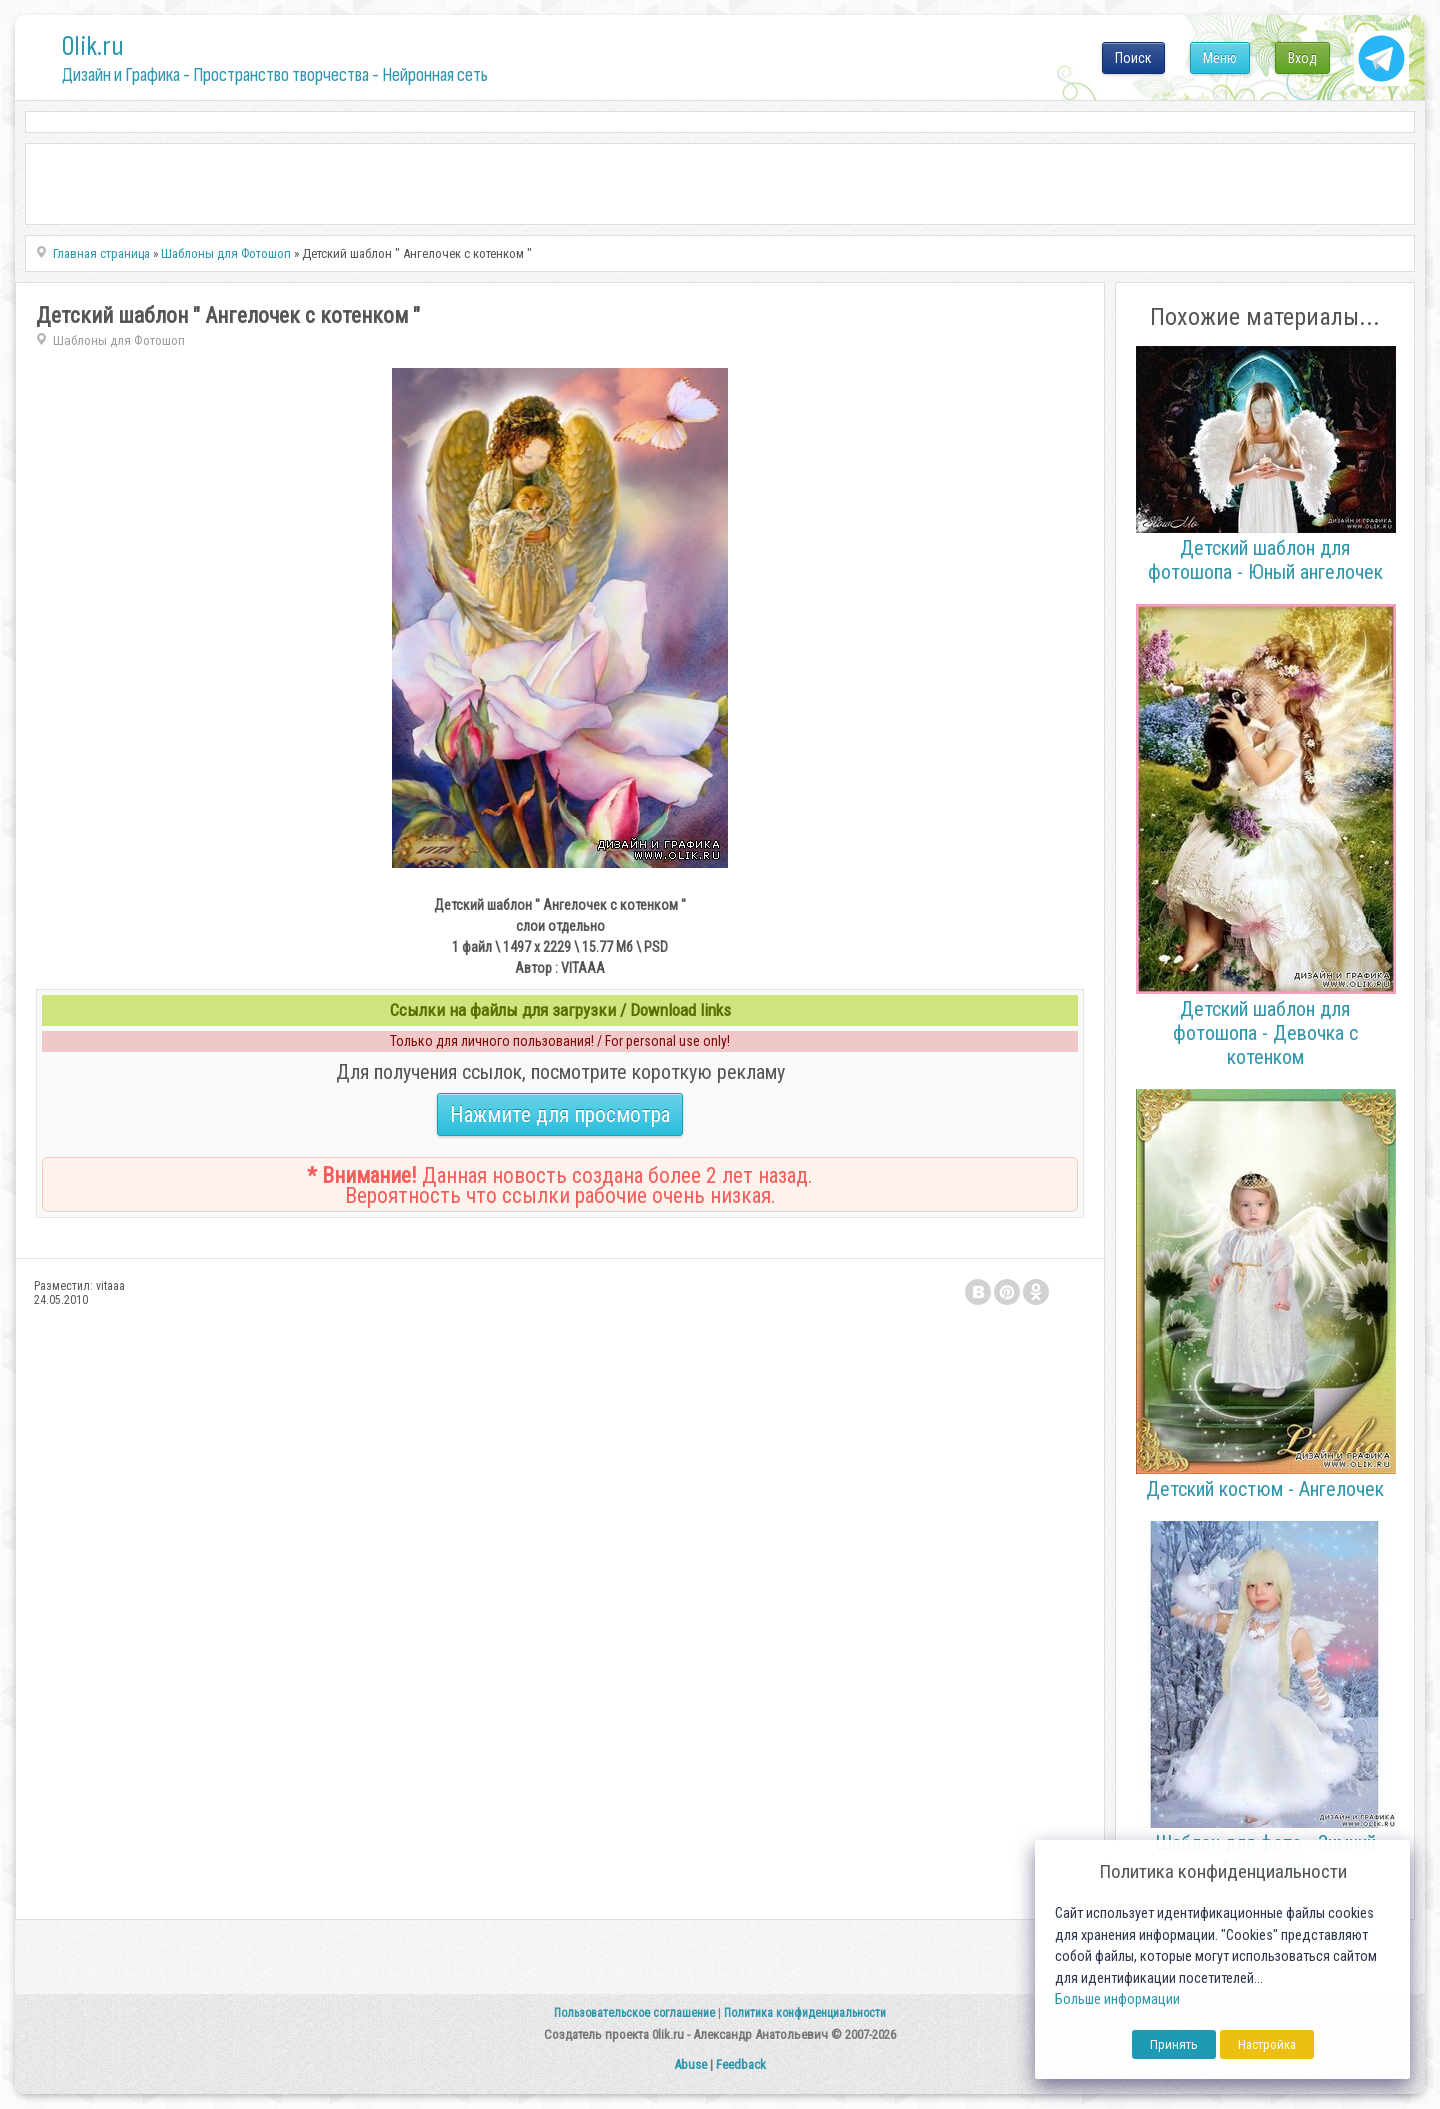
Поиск (1133, 58)
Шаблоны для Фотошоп (119, 340)
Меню (1220, 58)
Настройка (1267, 2044)
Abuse (690, 2064)
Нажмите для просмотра (560, 1114)
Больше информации (1117, 1999)
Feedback (741, 2064)
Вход (1302, 58)
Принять (1174, 2044)
